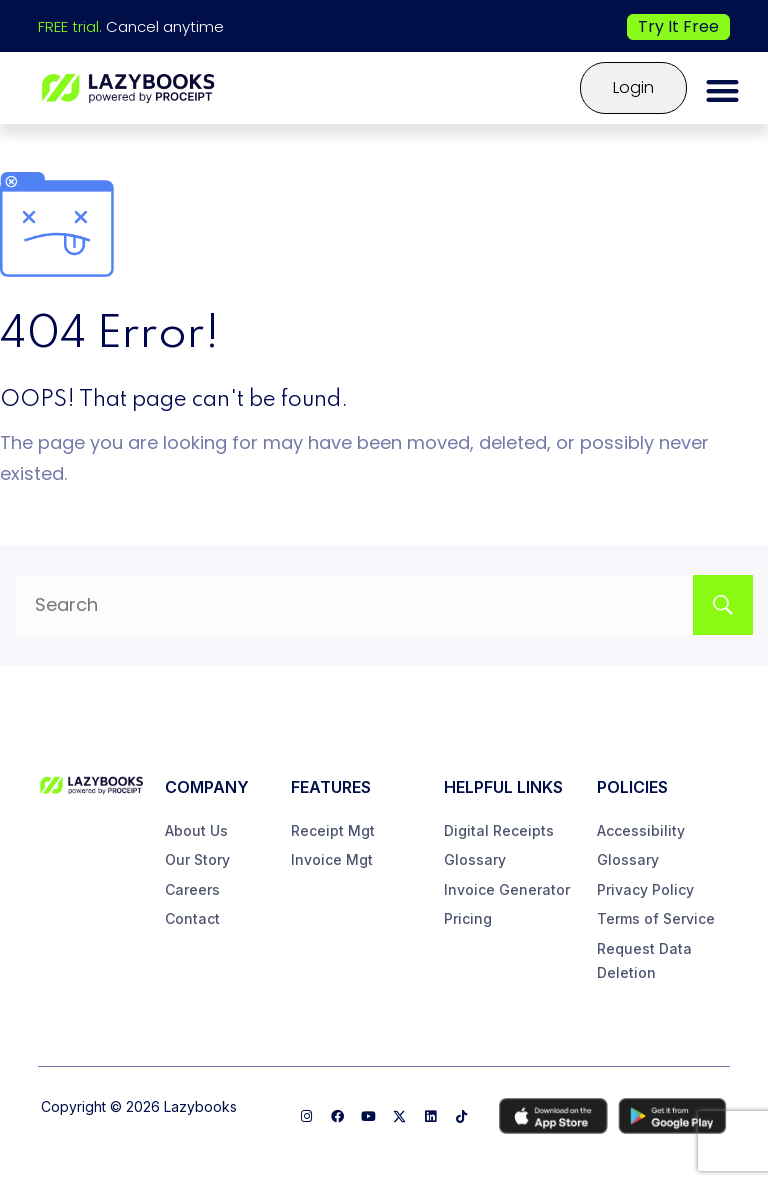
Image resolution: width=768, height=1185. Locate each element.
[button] (723, 90)
